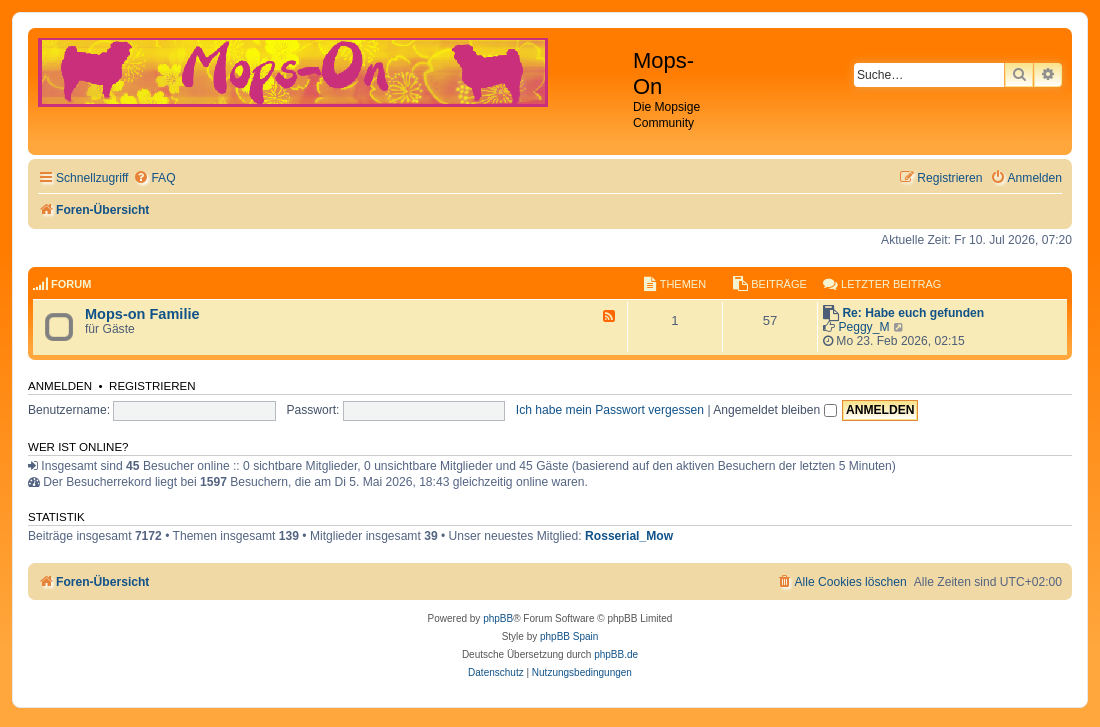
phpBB (498, 618)
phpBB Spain (569, 636)
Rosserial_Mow (629, 536)
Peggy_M (863, 327)
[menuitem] (154, 178)
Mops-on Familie (142, 314)
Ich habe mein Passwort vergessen (610, 410)
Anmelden (60, 386)
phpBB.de (616, 654)
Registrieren (152, 386)
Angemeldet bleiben (774, 410)
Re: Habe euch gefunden (913, 313)
